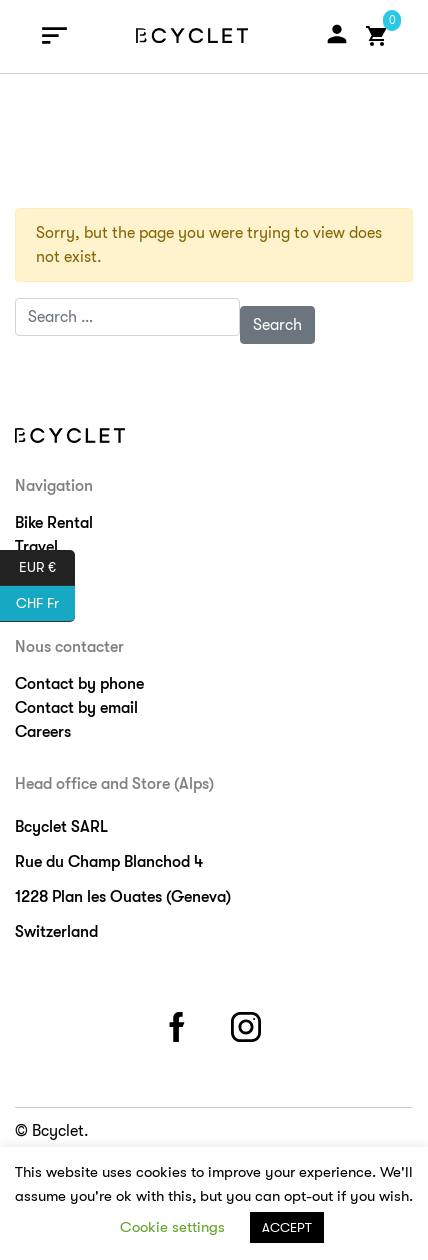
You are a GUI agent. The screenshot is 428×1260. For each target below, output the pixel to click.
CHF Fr (45, 604)
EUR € (47, 568)
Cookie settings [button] (172, 1227)
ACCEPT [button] (287, 1227)
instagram (249, 1023)
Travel (36, 547)
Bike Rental (54, 523)
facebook (180, 1023)
